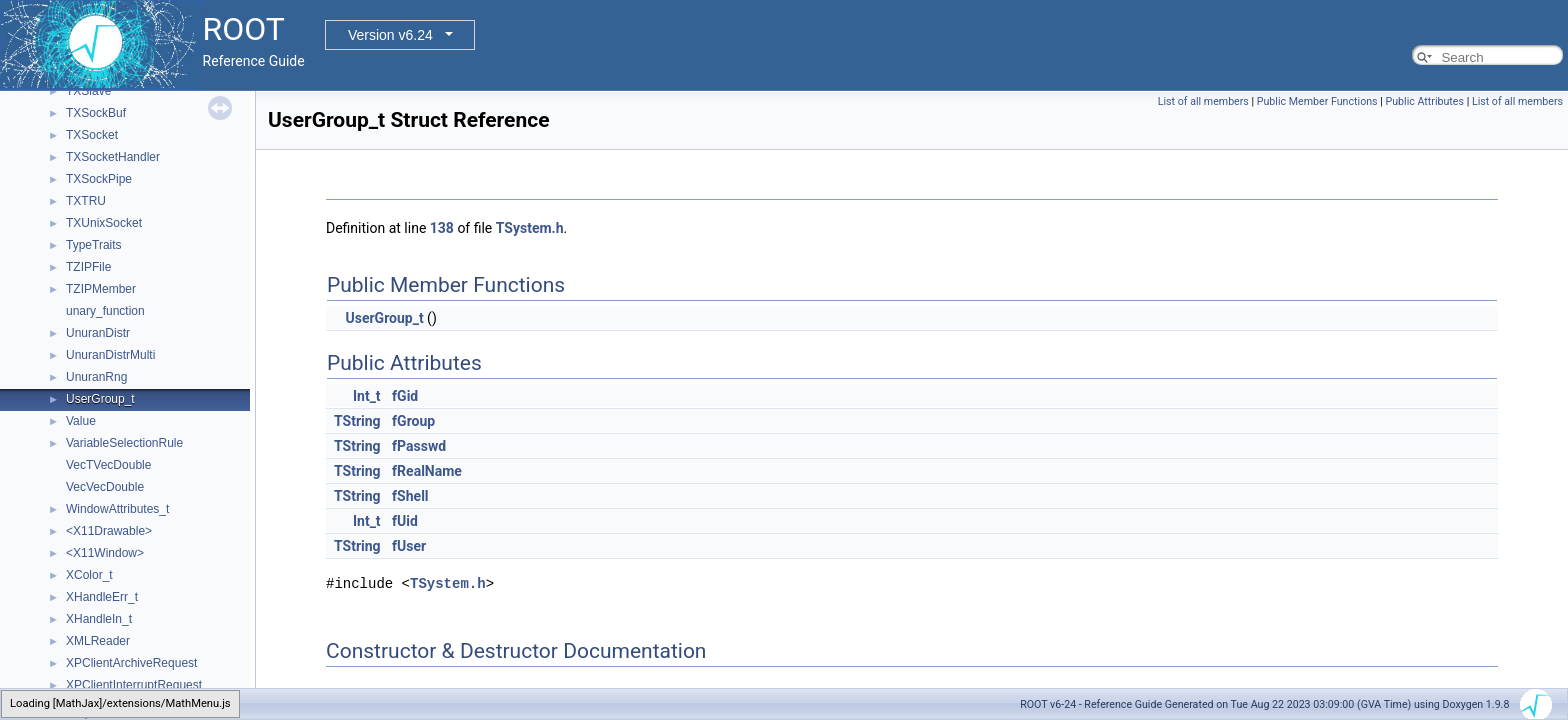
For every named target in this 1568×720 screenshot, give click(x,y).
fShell (410, 496)
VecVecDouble (105, 487)
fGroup (413, 421)
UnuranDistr (98, 333)
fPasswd (419, 446)
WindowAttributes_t (117, 509)
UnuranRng (96, 377)
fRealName (427, 471)
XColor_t (89, 575)
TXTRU (86, 201)
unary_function (105, 311)
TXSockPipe (99, 179)
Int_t (367, 396)
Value (81, 421)
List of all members (1203, 101)
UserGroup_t (100, 399)
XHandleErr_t (102, 597)
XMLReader (98, 641)
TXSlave (88, 91)
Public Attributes (1424, 101)
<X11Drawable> (109, 531)
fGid (405, 396)
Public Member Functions (1317, 101)
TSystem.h (530, 228)
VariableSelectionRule (124, 443)
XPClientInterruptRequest (134, 685)
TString (357, 421)
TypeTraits (94, 245)
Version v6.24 (390, 35)
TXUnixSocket (104, 223)
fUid (405, 521)
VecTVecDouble (108, 465)
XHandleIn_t (99, 619)
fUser (409, 546)
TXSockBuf (96, 113)
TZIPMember (101, 289)
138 (442, 228)
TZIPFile (88, 267)
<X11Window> (105, 553)
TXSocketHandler (113, 157)
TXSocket (92, 135)
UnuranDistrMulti (110, 355)
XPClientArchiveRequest (131, 663)
